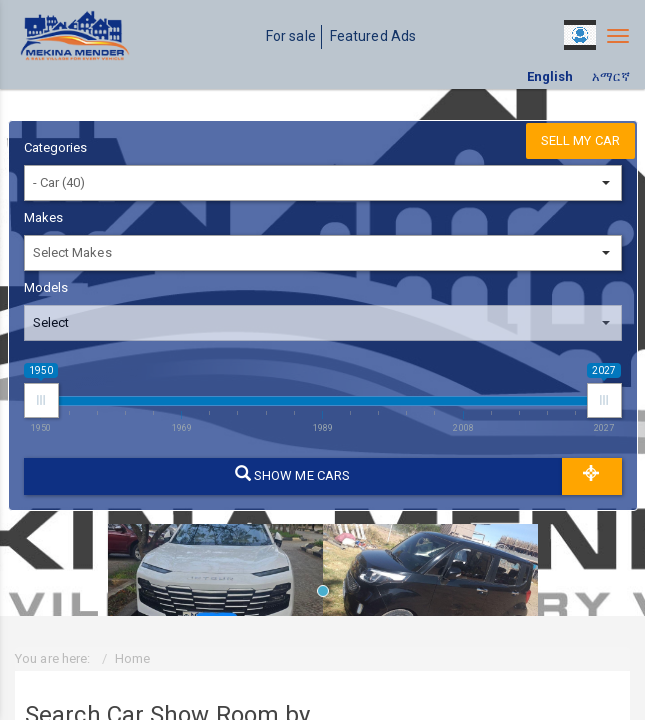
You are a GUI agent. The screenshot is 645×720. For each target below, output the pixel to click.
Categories (56, 147)
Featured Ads (373, 36)
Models (46, 287)
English (550, 76)
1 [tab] (328, 596)
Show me (292, 474)
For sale (291, 36)
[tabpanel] (215, 563)
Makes (44, 217)
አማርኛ (611, 76)
